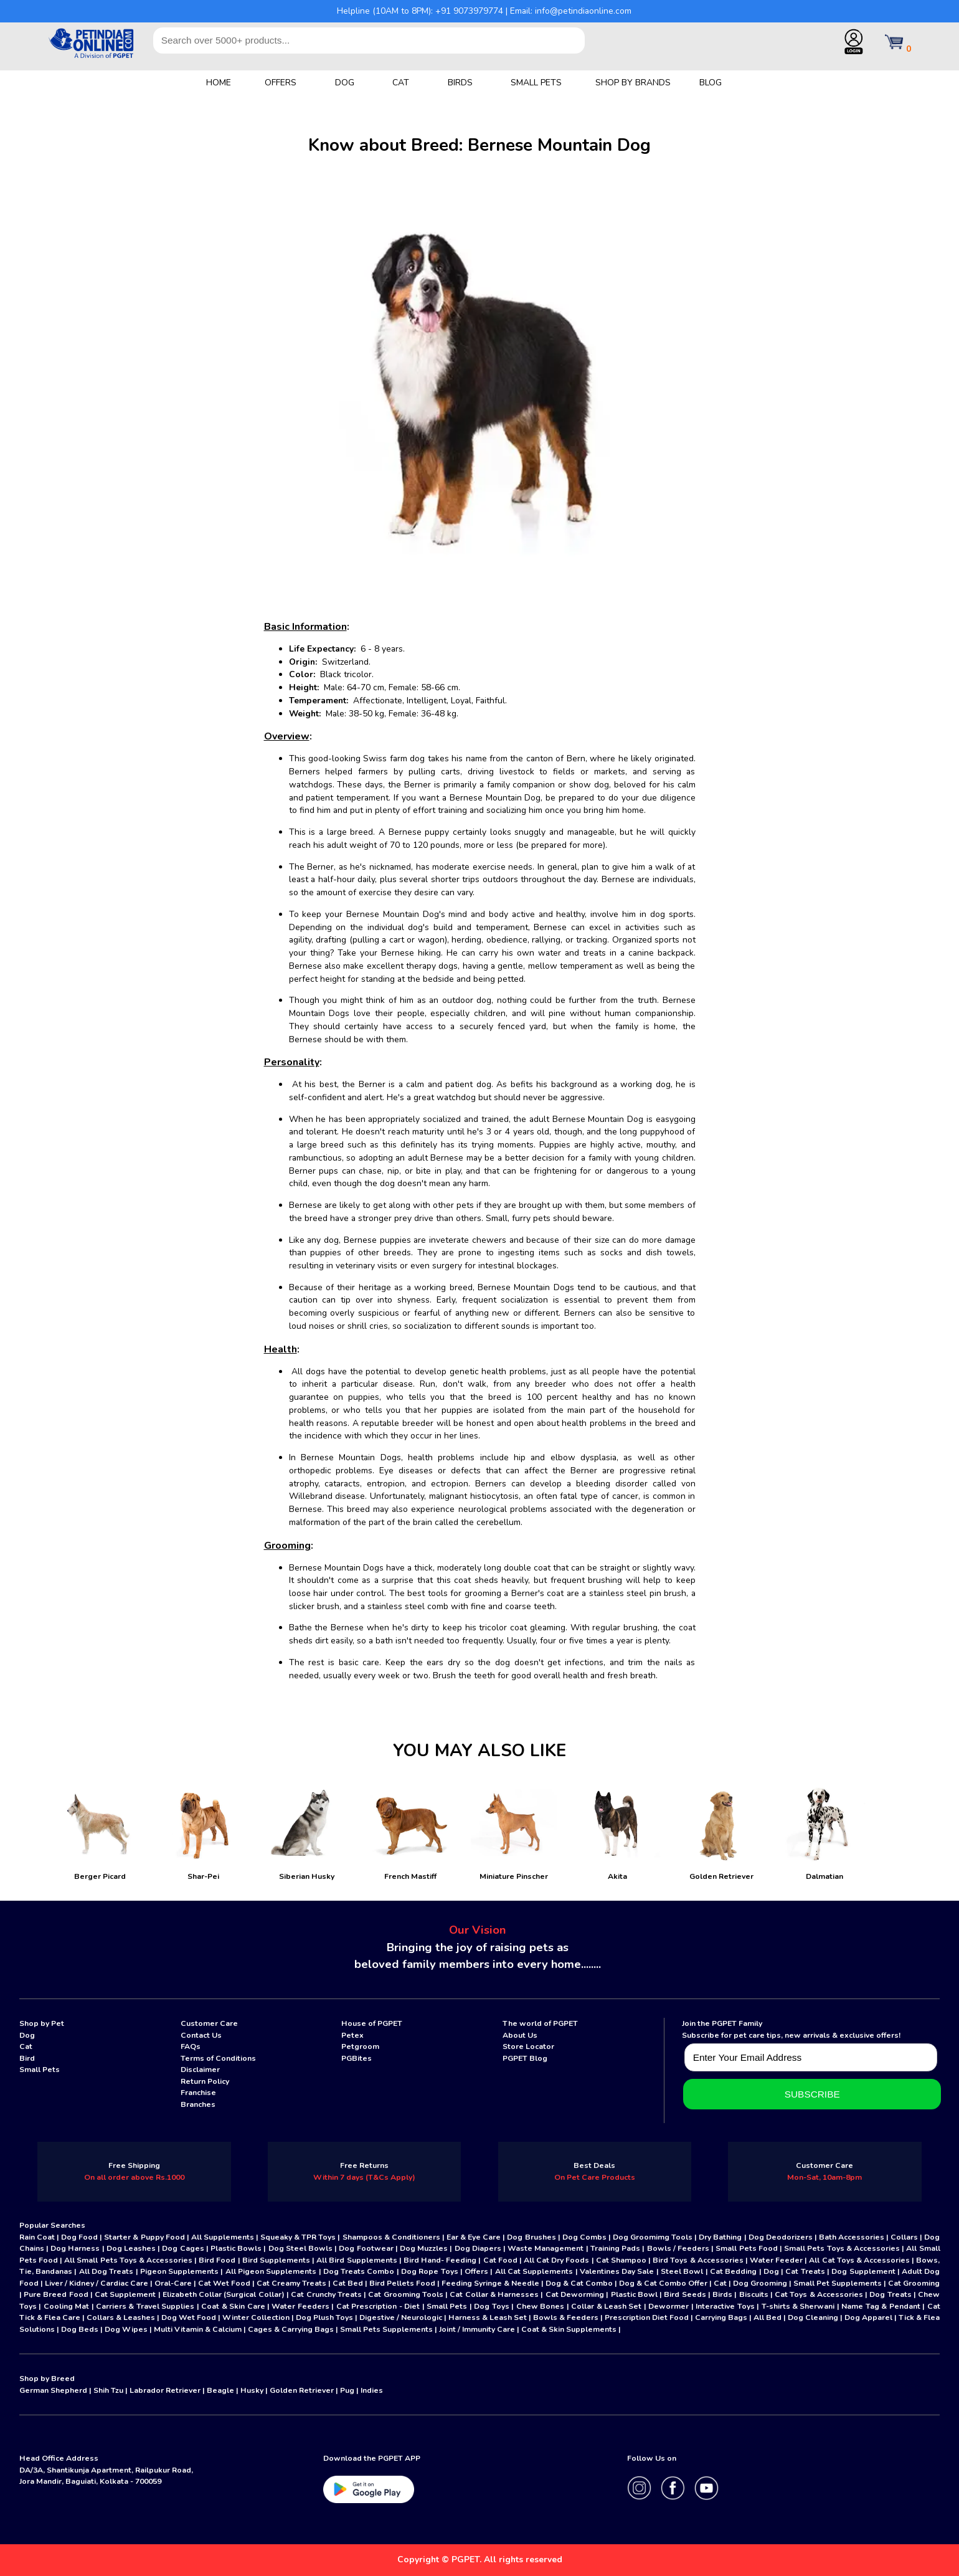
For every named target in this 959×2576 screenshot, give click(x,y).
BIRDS (460, 82)
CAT (400, 82)
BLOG (710, 82)
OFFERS (280, 82)
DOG (344, 82)
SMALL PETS (536, 82)
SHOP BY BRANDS (633, 82)
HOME (218, 82)
